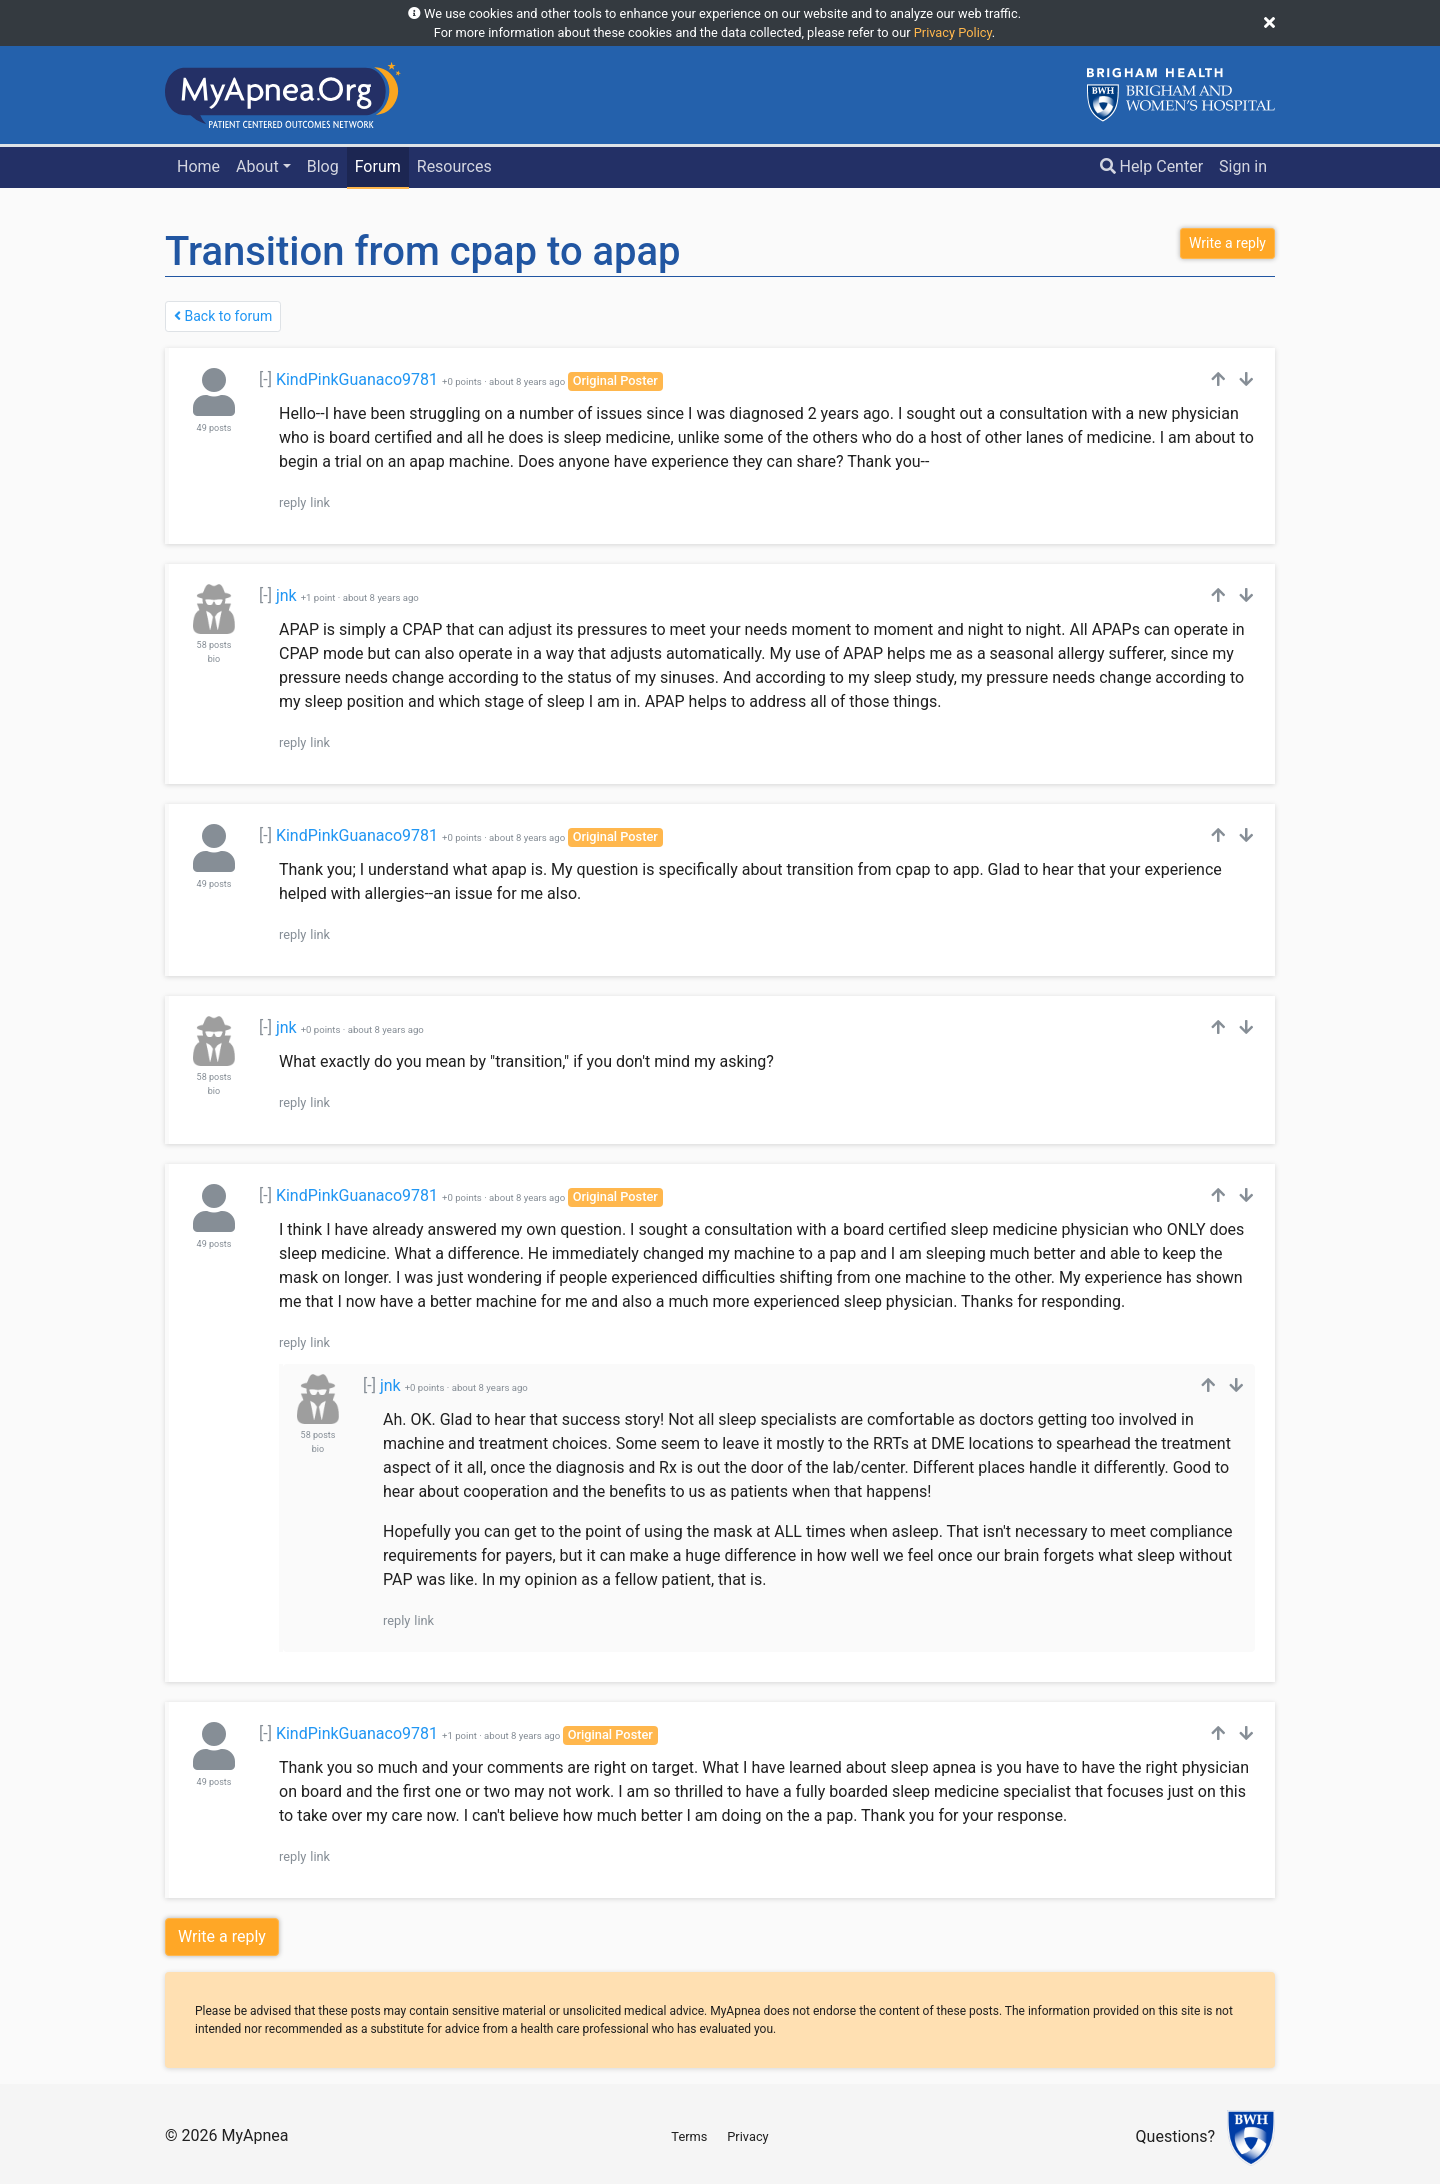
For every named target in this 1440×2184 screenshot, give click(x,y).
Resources (454, 166)
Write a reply (222, 1936)
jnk (286, 595)
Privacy (747, 2136)
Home (198, 166)
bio (214, 659)
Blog (323, 166)
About (257, 166)
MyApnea (254, 2135)
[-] (265, 379)
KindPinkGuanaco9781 (357, 379)
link (320, 502)
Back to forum (223, 316)
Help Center (1152, 166)
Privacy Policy (953, 32)
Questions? (1175, 2137)
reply (292, 502)
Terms (689, 2136)
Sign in (1243, 166)
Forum (378, 166)
